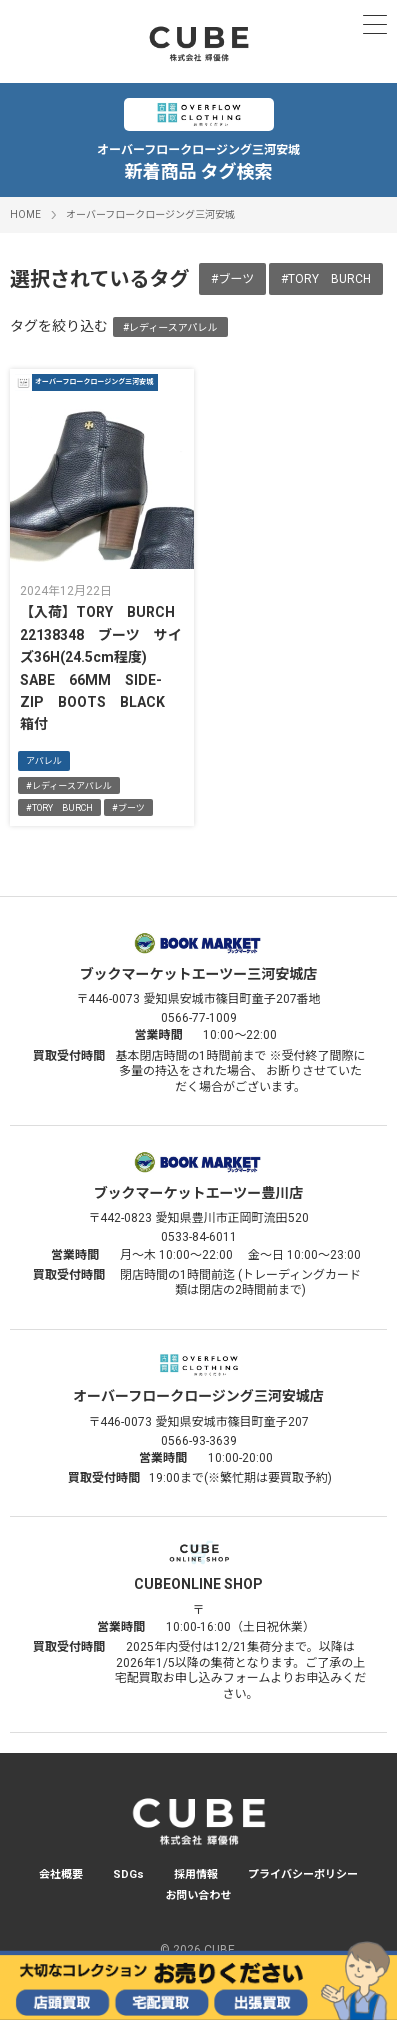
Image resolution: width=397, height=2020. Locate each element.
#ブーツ (232, 279)
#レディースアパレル (170, 327)
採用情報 (196, 1874)
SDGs (128, 1874)
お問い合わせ (199, 1895)
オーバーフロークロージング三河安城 (150, 214)
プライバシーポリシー (303, 1874)
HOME (25, 214)
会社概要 (61, 1874)
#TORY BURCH (326, 279)
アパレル (44, 761)
